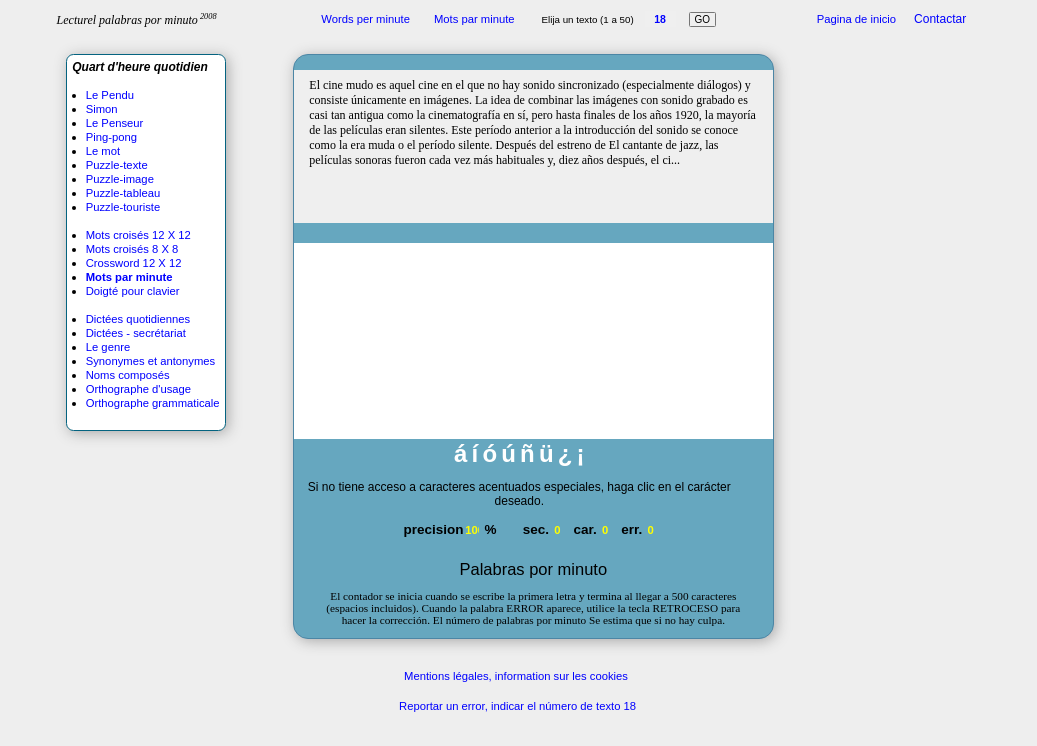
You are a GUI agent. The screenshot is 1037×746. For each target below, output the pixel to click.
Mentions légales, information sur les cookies (516, 676)
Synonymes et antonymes (150, 361)
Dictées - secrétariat (136, 333)
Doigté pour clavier (133, 291)
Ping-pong (111, 137)
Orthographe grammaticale (153, 403)
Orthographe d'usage (138, 389)
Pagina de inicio (856, 19)
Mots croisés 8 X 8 (132, 249)
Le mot (103, 151)
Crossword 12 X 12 (134, 263)
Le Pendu (110, 95)
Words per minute (365, 19)
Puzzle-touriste (123, 207)
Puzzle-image (120, 179)
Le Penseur (115, 123)
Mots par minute (474, 19)
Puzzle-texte (117, 165)
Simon (102, 109)
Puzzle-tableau (123, 193)
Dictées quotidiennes (138, 319)
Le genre (108, 347)
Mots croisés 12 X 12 (138, 235)
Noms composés (128, 375)
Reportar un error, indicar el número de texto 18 (517, 706)
